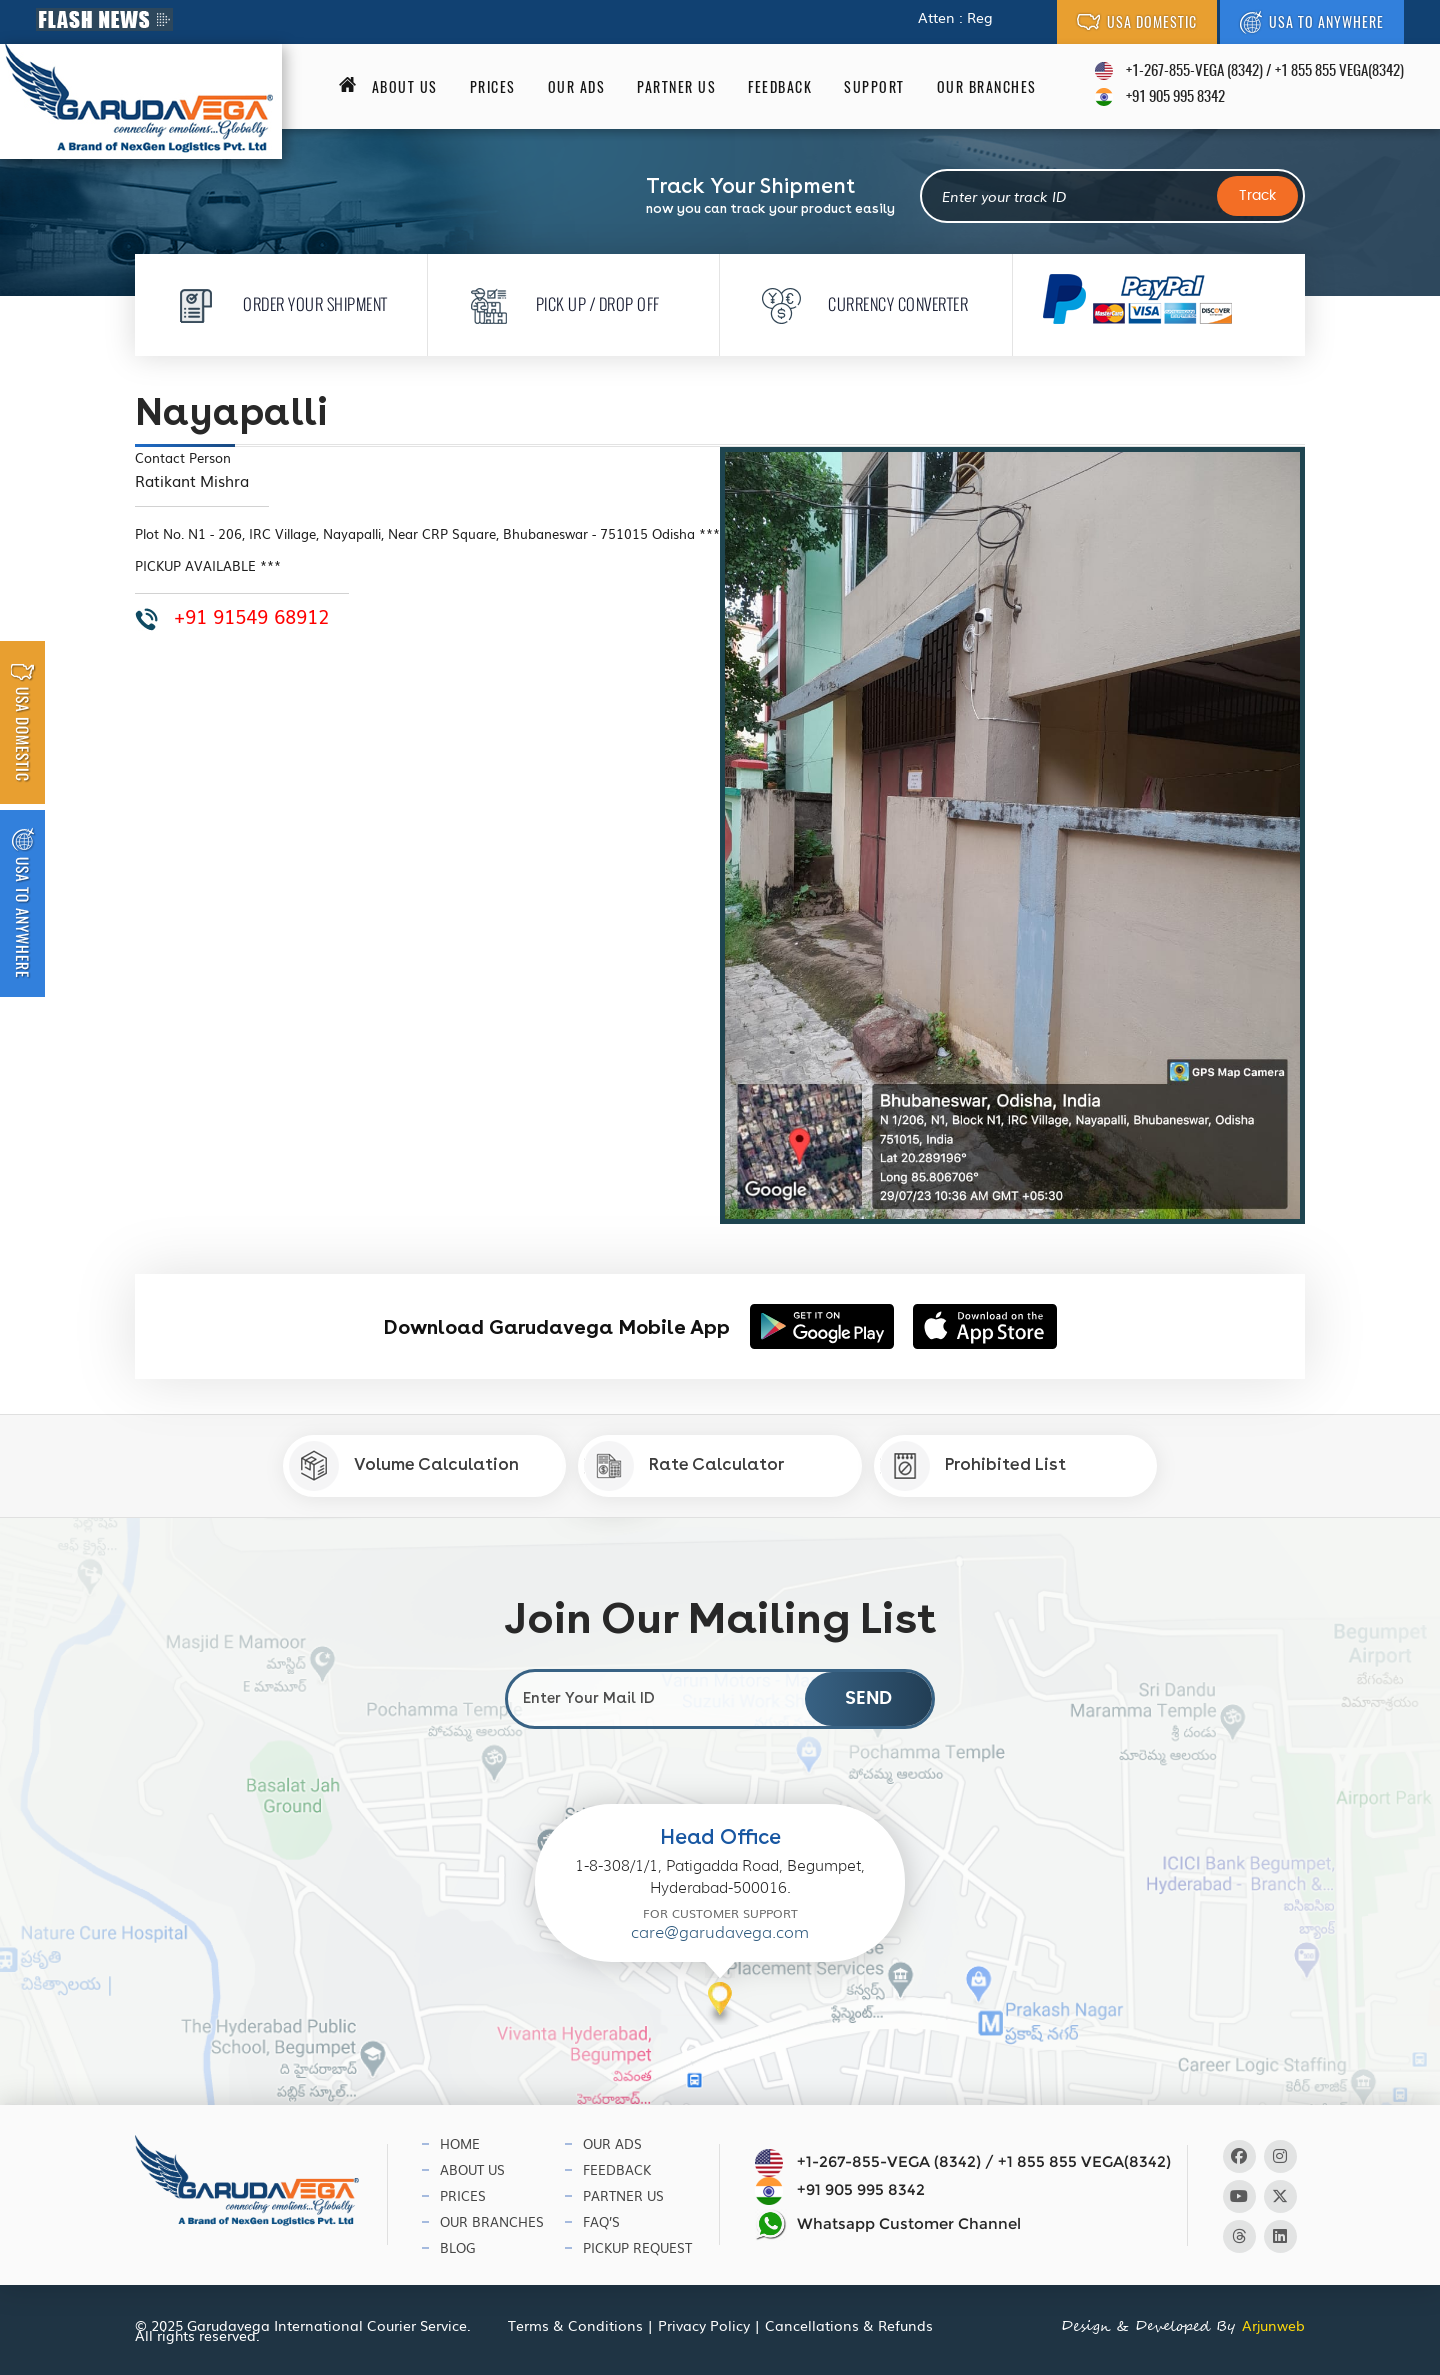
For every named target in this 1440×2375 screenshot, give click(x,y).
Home (460, 2143)
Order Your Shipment (276, 303)
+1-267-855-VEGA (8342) (1194, 71)
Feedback (780, 87)
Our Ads (577, 87)
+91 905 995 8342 (1175, 97)
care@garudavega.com (720, 1932)
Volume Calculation (404, 1466)
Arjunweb (1273, 2325)
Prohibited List (973, 1466)
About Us (472, 2169)
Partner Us (676, 87)
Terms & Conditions (575, 2325)
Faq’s (601, 2221)
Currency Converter (859, 303)
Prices (493, 87)
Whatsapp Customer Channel (888, 2225)
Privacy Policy (704, 2325)
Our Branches (987, 87)
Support (874, 87)
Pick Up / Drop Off (559, 303)
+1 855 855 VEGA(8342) (1339, 71)
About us (405, 87)
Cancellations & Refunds (849, 2325)
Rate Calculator (684, 1466)
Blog (458, 2247)
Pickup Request (637, 2247)
